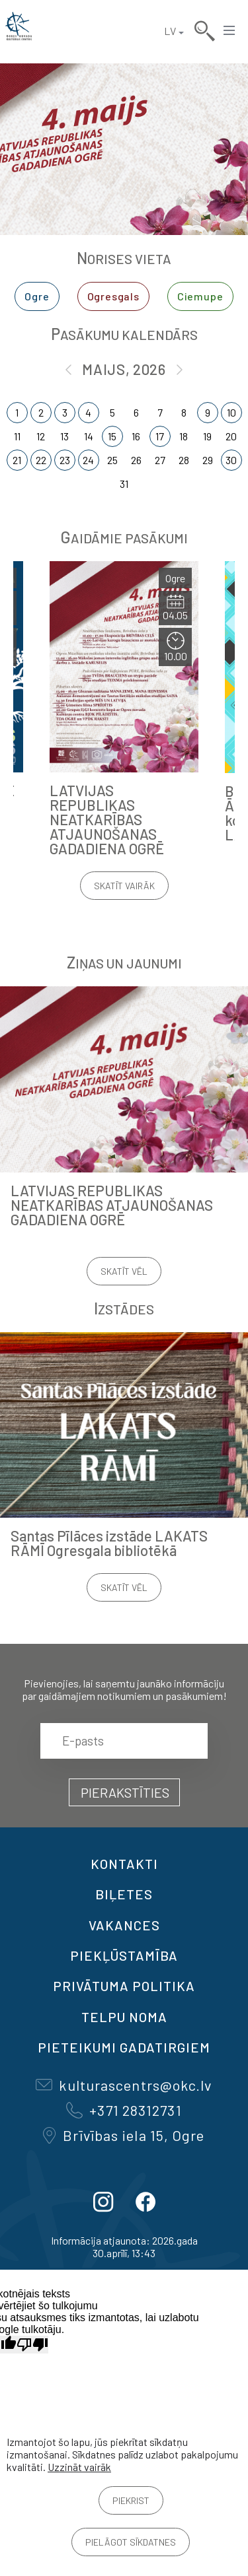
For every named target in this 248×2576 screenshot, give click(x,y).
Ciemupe (200, 296)
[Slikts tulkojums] (32, 2345)
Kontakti (124, 1864)
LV (170, 30)
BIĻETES (124, 1894)
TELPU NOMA (124, 2017)
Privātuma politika (124, 1986)
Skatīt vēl (124, 1271)
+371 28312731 (123, 2109)
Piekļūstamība (124, 1955)
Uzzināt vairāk (79, 2466)
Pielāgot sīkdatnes (130, 2542)
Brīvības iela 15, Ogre (123, 2135)
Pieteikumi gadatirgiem (124, 2047)
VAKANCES (124, 1925)
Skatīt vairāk (124, 885)
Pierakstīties (125, 1792)
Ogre (36, 296)
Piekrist (130, 2500)
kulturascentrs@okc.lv (124, 2084)
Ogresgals (113, 296)
